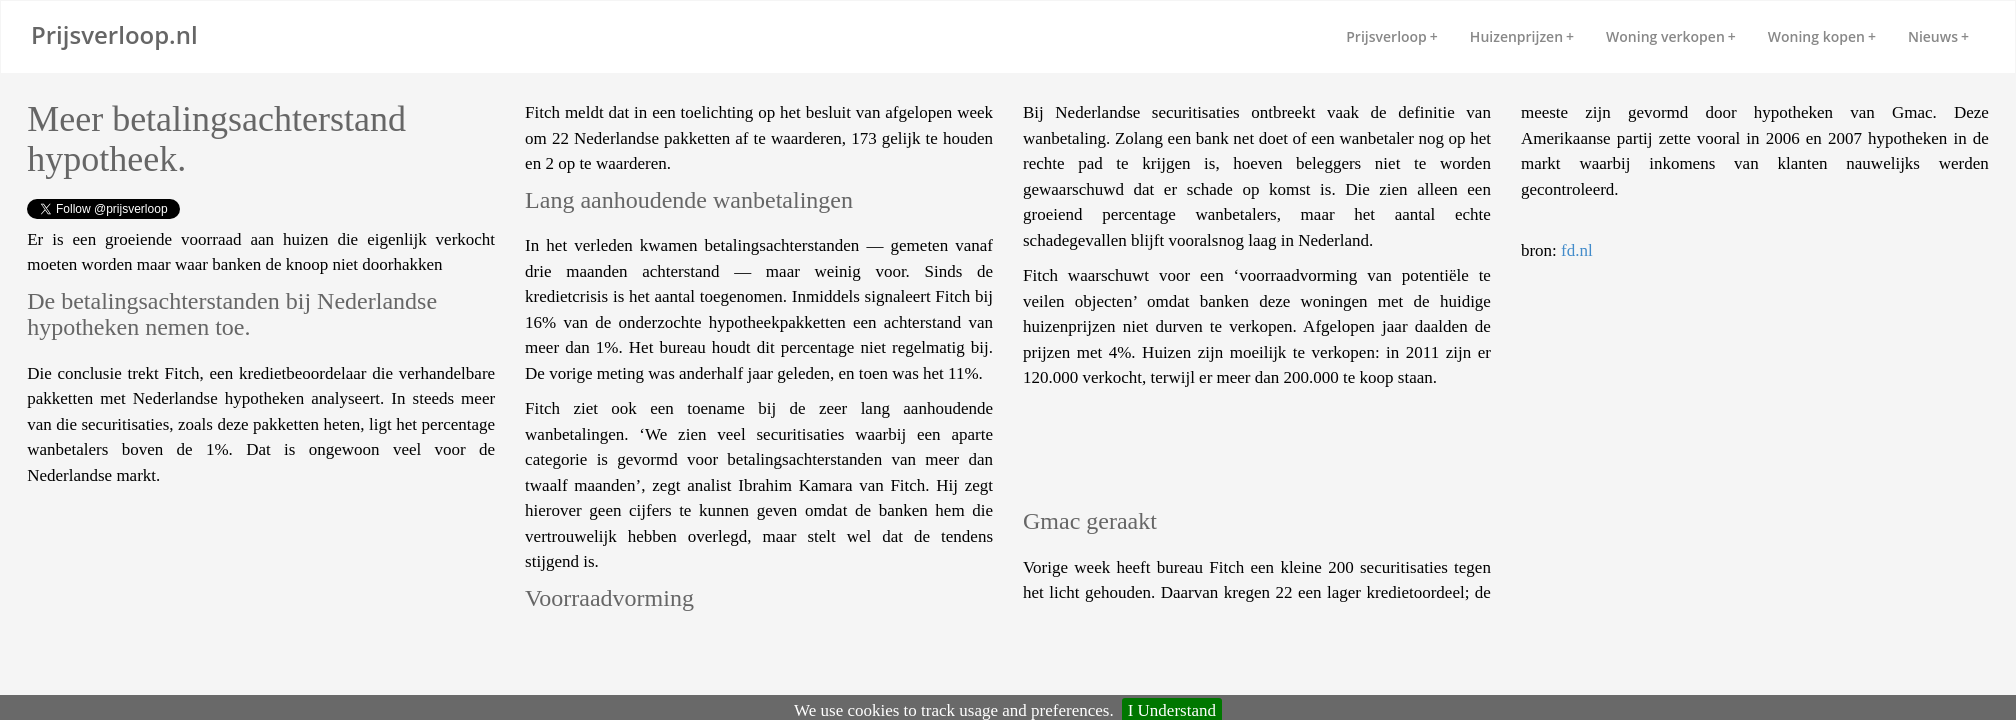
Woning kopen (1822, 36)
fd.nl (1577, 250)
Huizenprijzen (1522, 36)
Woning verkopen (1671, 36)
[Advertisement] (187, 548)
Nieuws (1938, 36)
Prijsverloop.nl (114, 34)
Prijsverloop (1392, 36)
